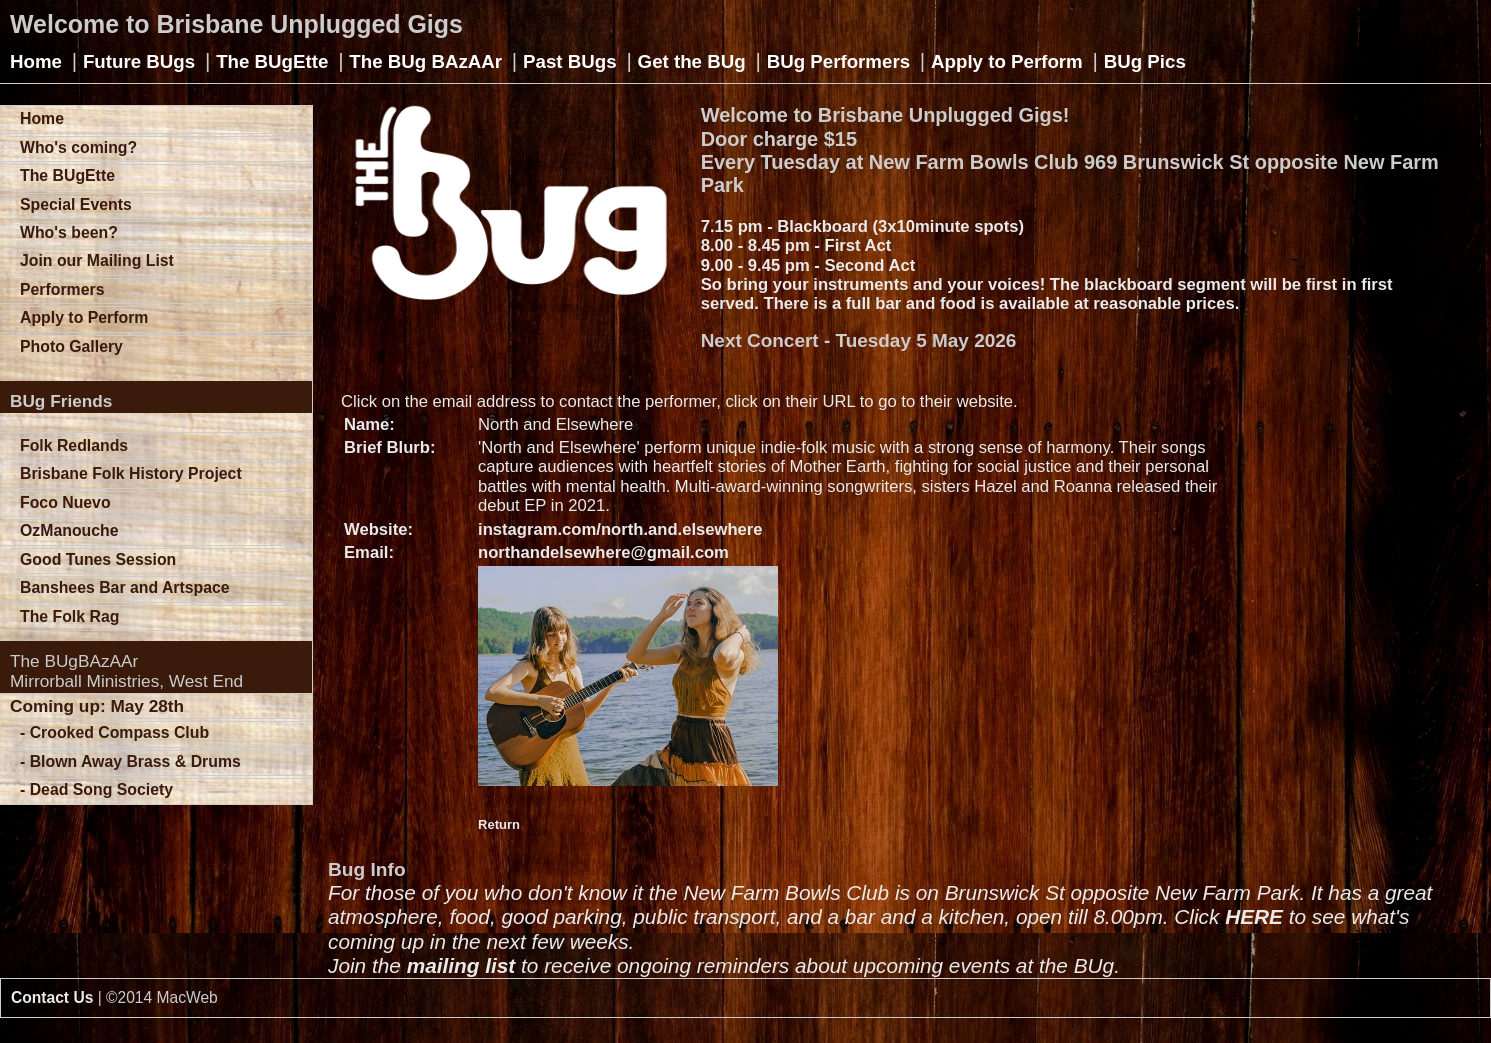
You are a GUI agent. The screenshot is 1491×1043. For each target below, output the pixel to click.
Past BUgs (570, 61)
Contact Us (52, 997)
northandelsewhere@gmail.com (603, 552)
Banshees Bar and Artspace (125, 587)
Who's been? (69, 232)
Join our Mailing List (97, 260)
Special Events (76, 204)
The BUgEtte (272, 61)
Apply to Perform (1007, 61)
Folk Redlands (74, 445)
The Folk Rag (69, 616)
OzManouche (69, 530)
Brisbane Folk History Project (131, 473)
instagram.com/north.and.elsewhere (620, 529)
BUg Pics (1145, 61)
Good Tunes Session (98, 559)
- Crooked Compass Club (114, 732)
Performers (62, 289)
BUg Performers (838, 61)
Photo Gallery (71, 346)
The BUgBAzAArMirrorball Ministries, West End (126, 671)
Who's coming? (78, 147)
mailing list (461, 965)
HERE (1254, 916)
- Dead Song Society (96, 789)
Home (36, 61)
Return (499, 824)
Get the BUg (692, 61)
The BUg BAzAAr (425, 61)
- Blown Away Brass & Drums (130, 761)
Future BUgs (139, 61)
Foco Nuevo (65, 502)
